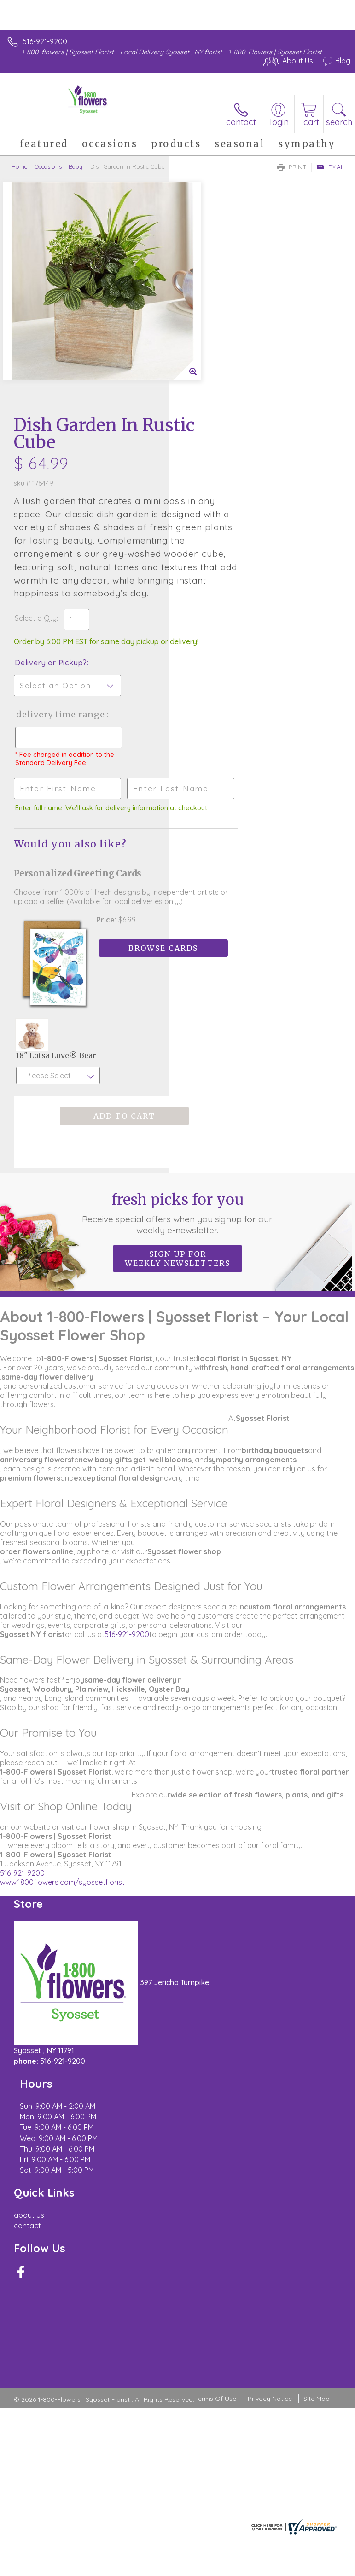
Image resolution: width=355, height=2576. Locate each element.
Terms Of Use (215, 2131)
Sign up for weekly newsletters (177, 1100)
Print (292, 167)
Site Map (316, 2131)
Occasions (48, 166)
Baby (75, 166)
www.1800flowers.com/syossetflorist (62, 1723)
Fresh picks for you (177, 1054)
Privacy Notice (270, 2131)
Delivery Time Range (214, 537)
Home (20, 166)
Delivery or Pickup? (220, 476)
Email (330, 167)
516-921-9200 (45, 41)
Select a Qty (205, 423)
